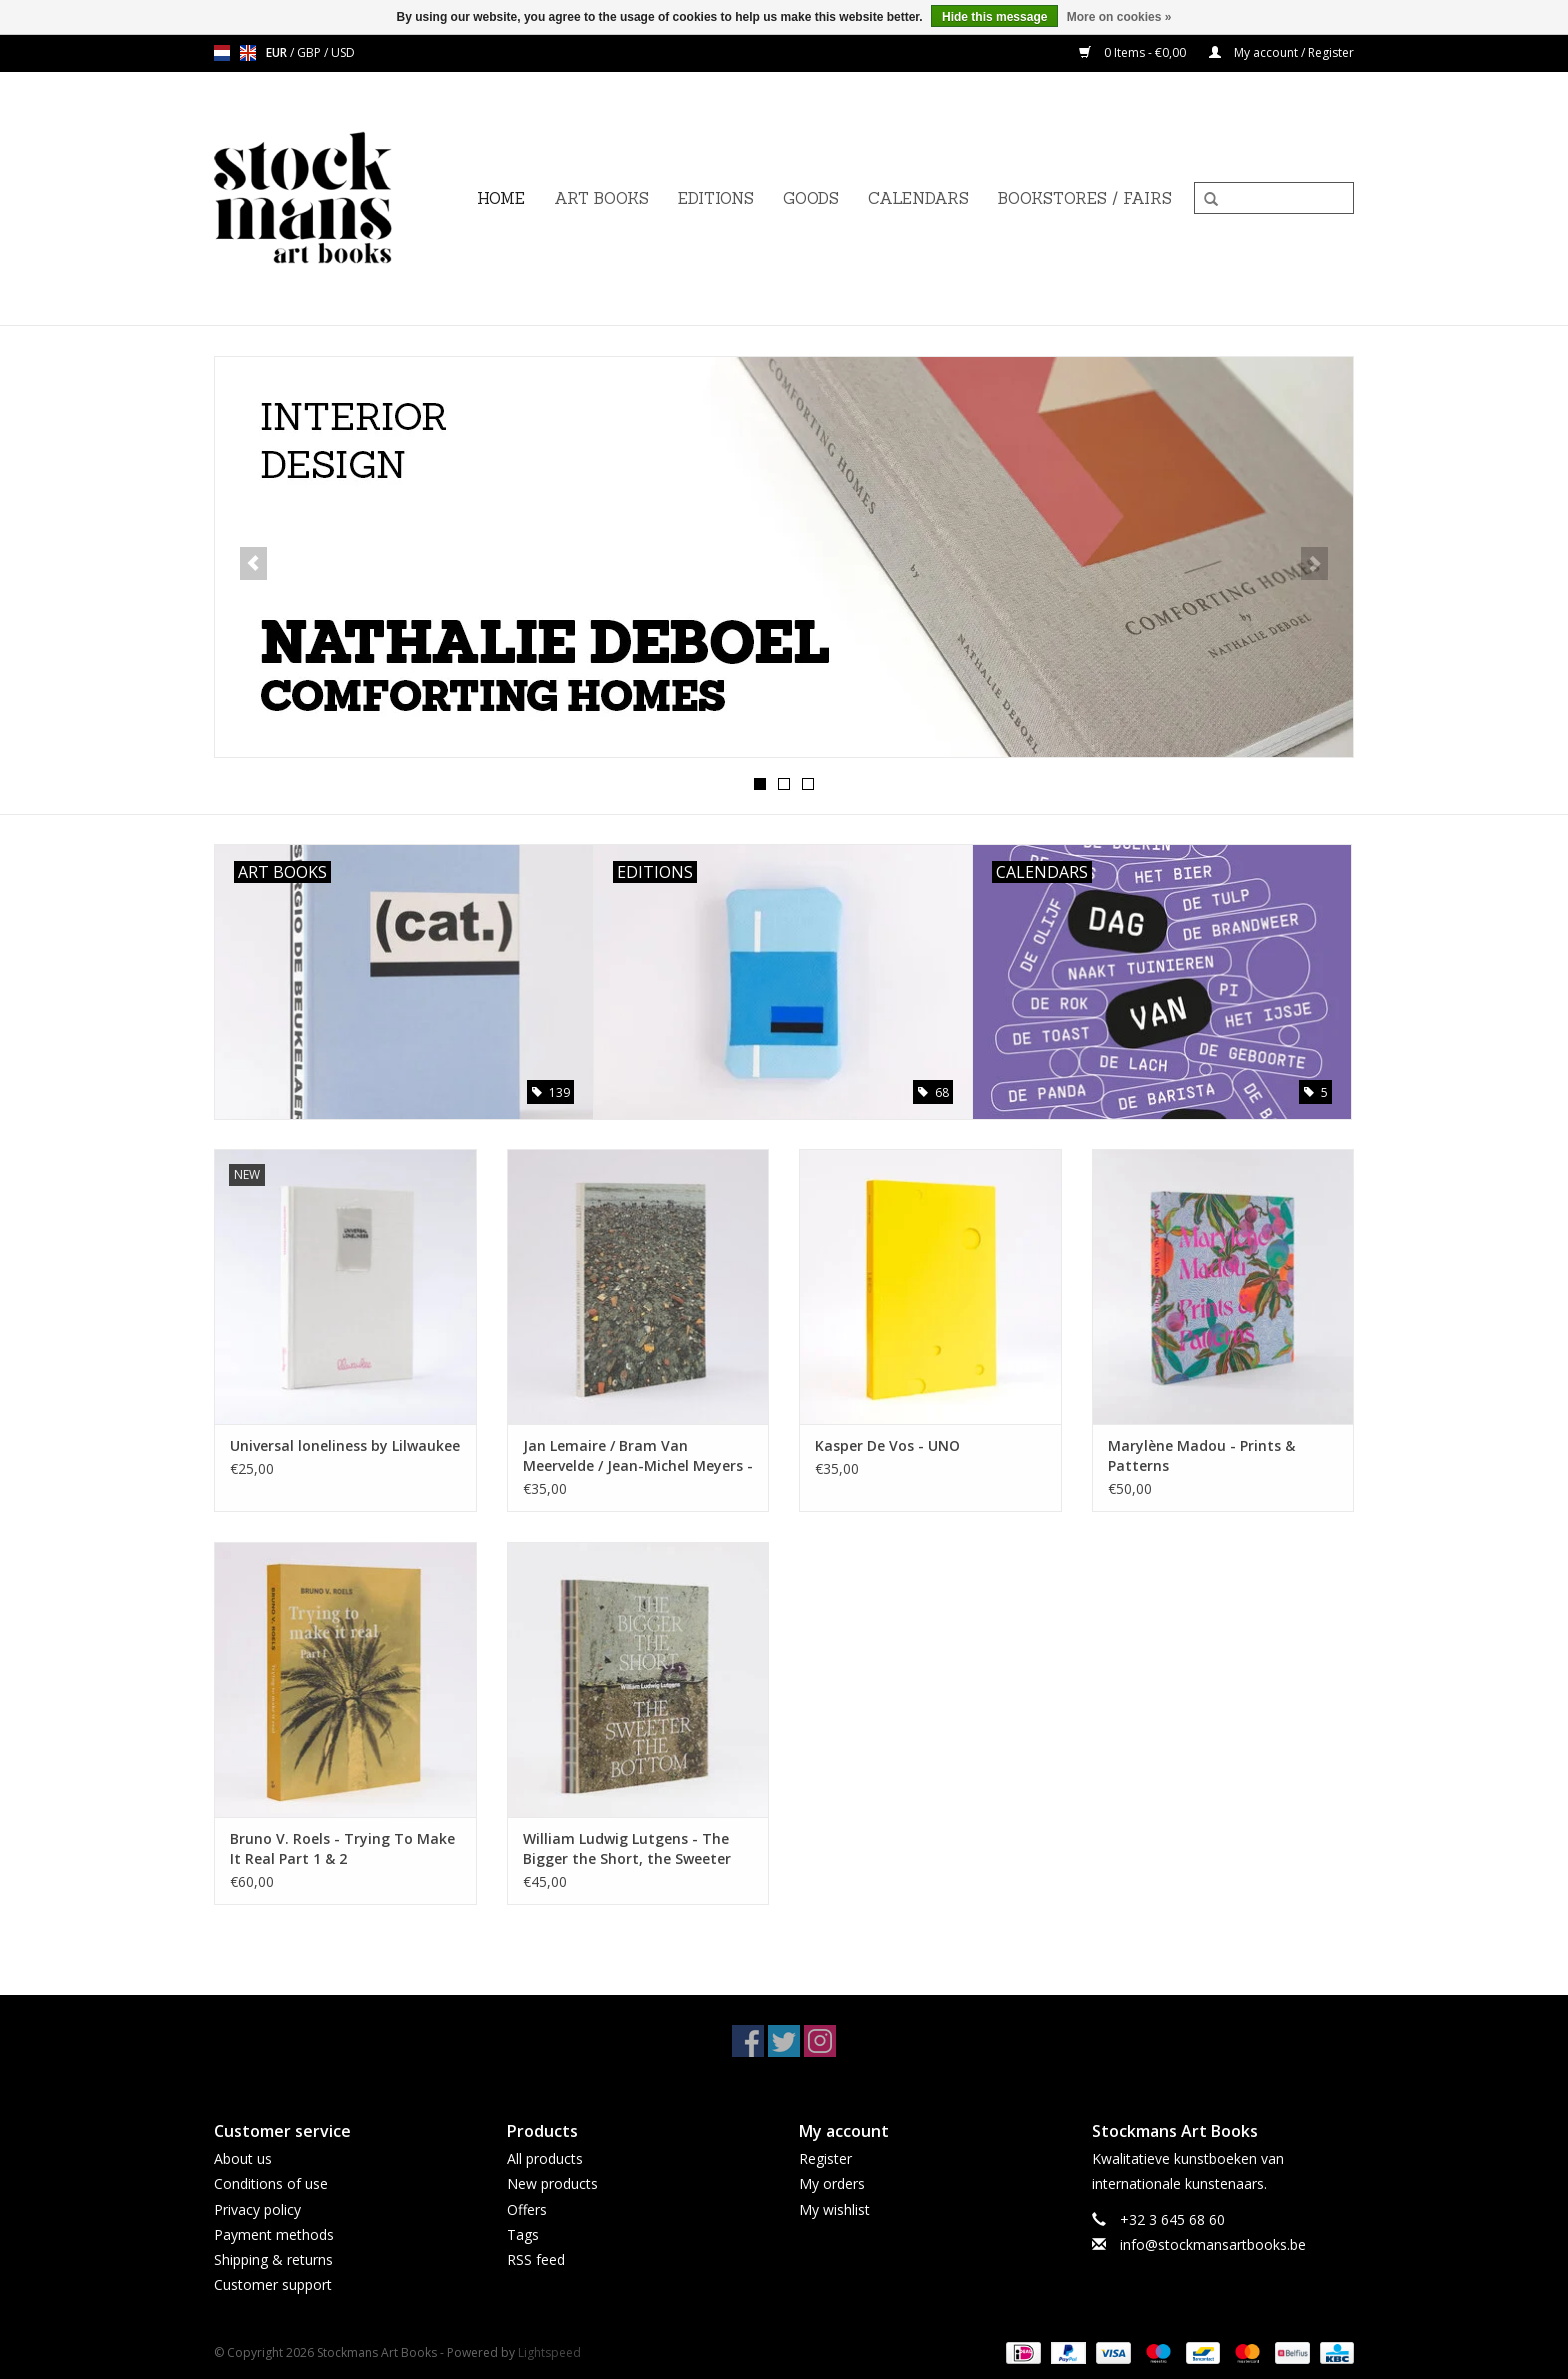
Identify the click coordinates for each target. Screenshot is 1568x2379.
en (248, 53)
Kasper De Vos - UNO (887, 1445)
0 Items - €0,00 (1134, 52)
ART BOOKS (601, 198)
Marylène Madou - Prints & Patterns (1201, 1455)
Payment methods (274, 2234)
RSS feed (536, 2259)
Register (825, 2158)
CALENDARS (918, 198)
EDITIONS (716, 198)
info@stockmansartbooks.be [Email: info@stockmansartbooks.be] (1213, 2244)
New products (552, 2183)
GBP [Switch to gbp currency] (310, 52)
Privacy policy (257, 2209)
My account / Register (1281, 52)
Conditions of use (271, 2183)
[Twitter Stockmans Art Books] (784, 2041)
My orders (832, 2183)
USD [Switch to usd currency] (343, 52)
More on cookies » (1119, 17)
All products (545, 2158)
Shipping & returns (273, 2259)
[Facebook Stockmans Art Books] (748, 2041)
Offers (527, 2209)
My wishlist (834, 2209)
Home (501, 198)
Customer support (273, 2284)
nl (222, 53)
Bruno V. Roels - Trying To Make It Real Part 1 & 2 (342, 1848)
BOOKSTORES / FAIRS (1085, 198)
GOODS (811, 198)
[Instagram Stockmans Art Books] (820, 2041)
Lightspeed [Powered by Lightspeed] (549, 2352)
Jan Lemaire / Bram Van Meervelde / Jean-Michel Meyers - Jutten (638, 1456)
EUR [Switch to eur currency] (278, 52)
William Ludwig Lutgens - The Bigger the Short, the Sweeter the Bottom (627, 1849)
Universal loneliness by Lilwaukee (345, 1445)
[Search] (1274, 198)
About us (243, 2158)
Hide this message (994, 17)
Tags (523, 2234)
